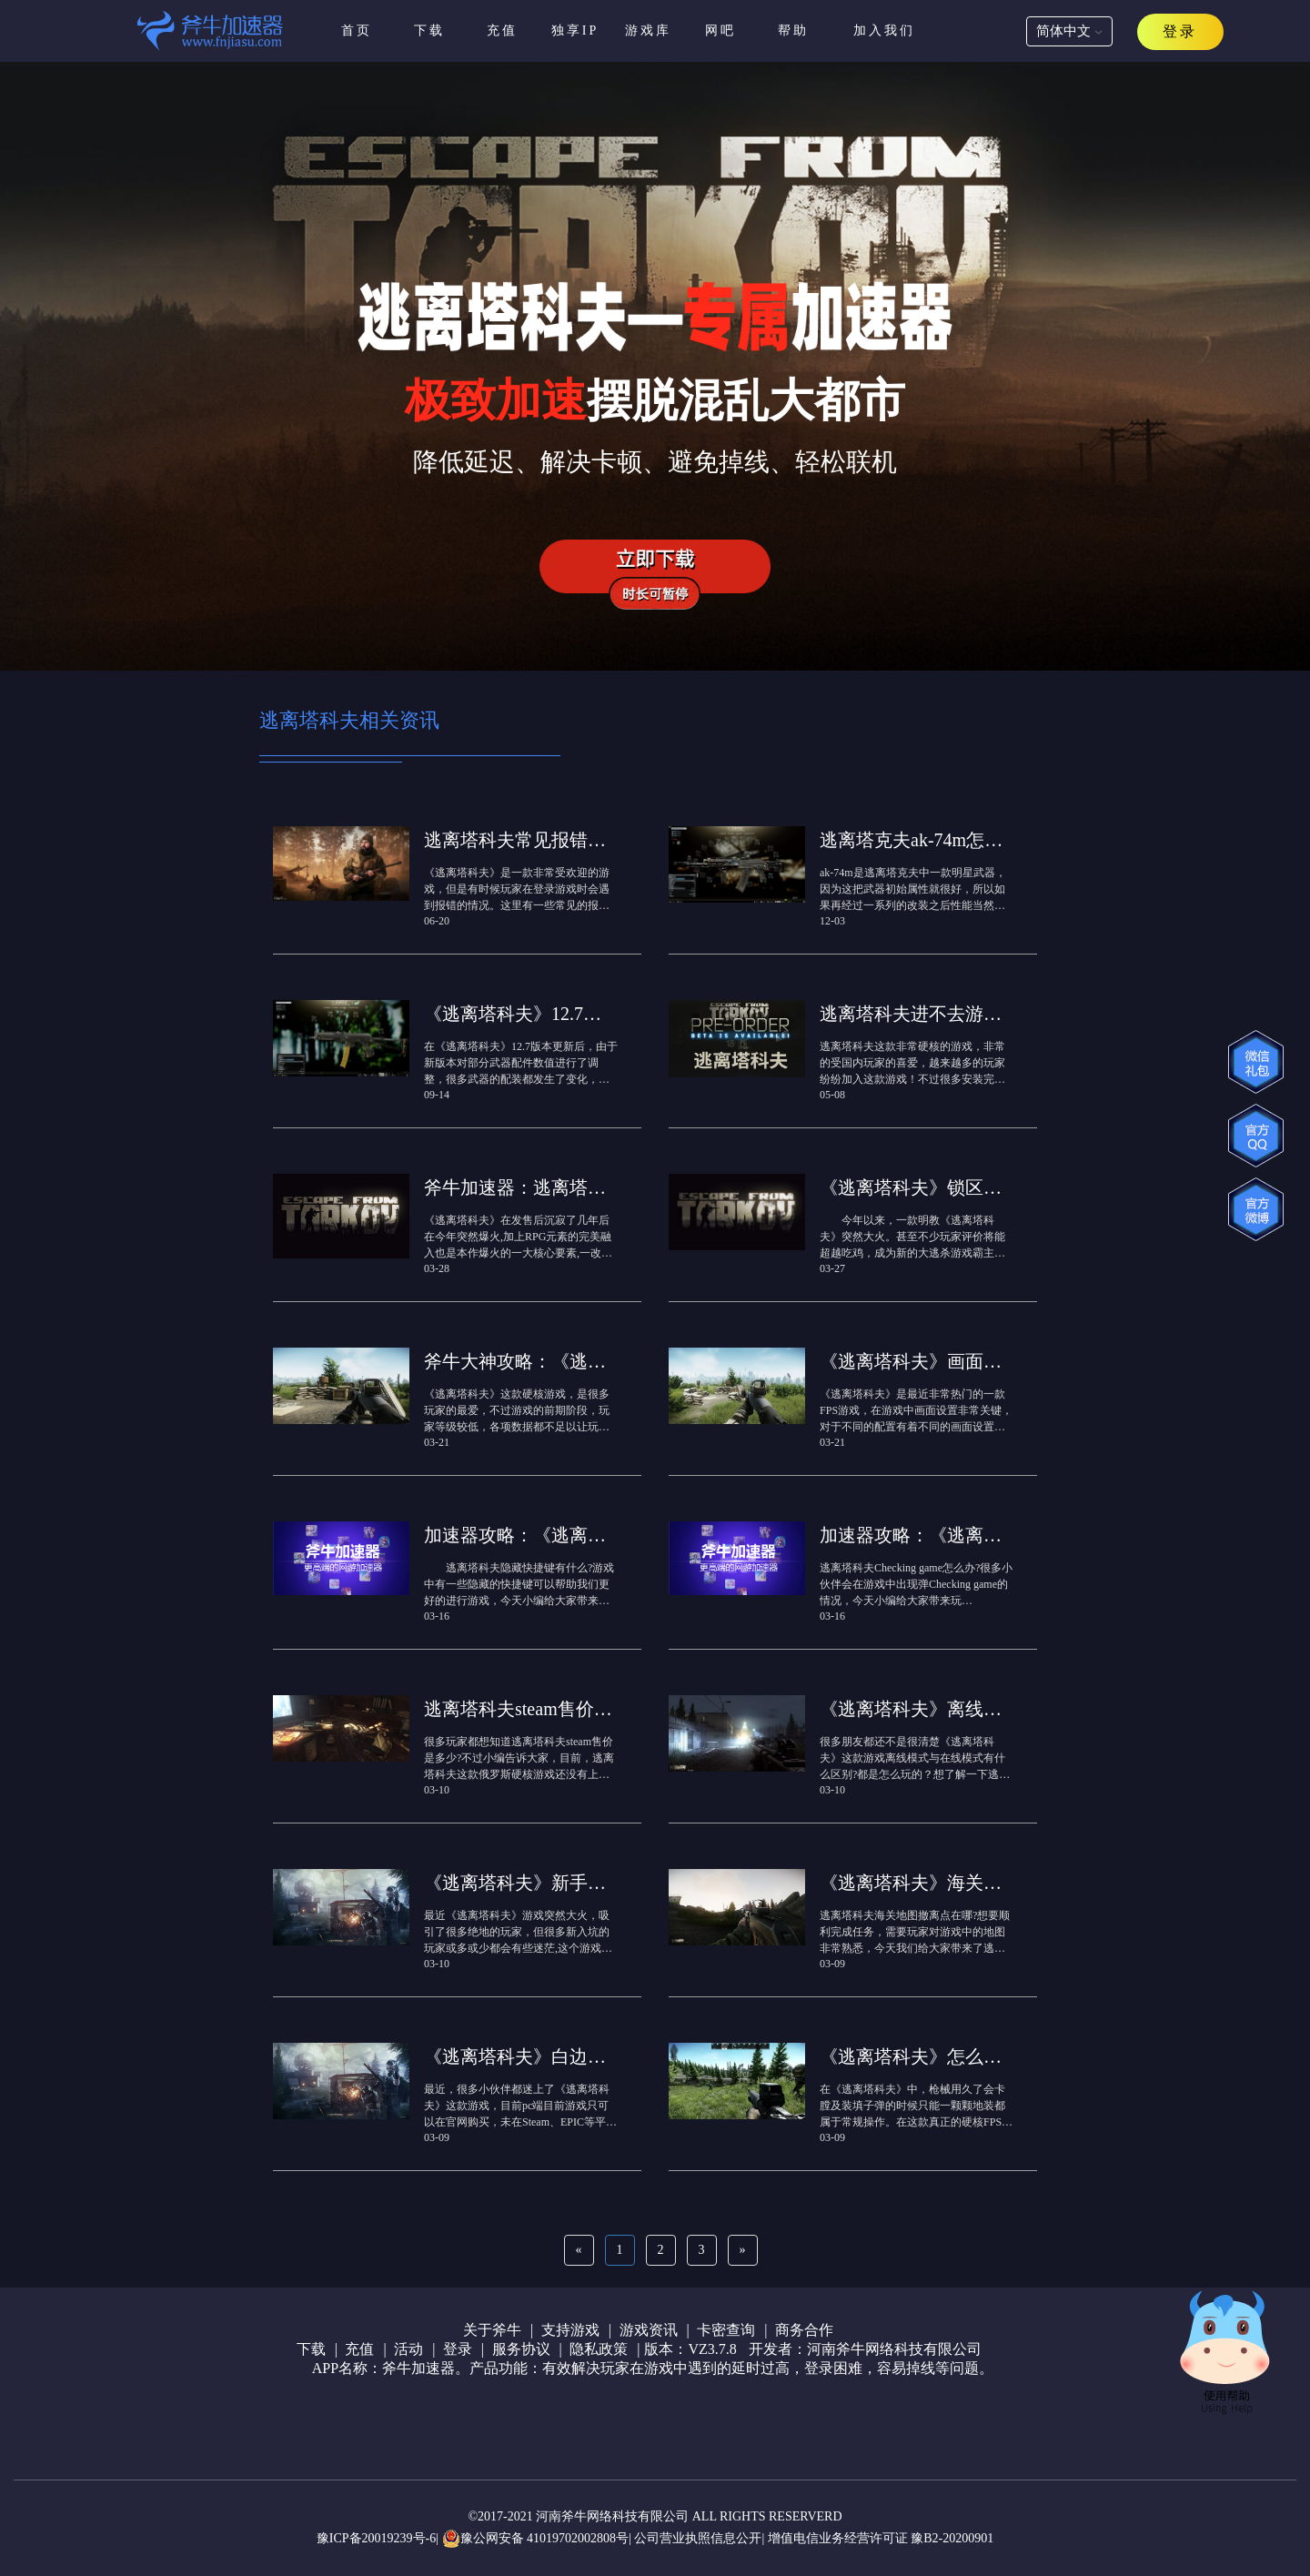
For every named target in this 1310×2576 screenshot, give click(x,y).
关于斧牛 (492, 2330)
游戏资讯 (649, 2330)
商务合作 (804, 2330)
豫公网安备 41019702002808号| (536, 2539)
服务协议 (521, 2349)
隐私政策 (598, 2349)
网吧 (720, 30)
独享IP (575, 30)
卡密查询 (726, 2330)
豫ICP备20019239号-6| (377, 2538)
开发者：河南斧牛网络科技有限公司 (865, 2349)
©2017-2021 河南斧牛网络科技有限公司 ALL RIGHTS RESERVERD (654, 2516)
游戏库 (648, 30)
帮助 (793, 30)
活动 (408, 2349)
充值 (502, 30)
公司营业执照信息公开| (699, 2538)
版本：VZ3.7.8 (690, 2349)
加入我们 (884, 30)
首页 (356, 30)
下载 (429, 30)
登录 (457, 2349)
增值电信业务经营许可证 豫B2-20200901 (881, 2538)
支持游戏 (570, 2330)
